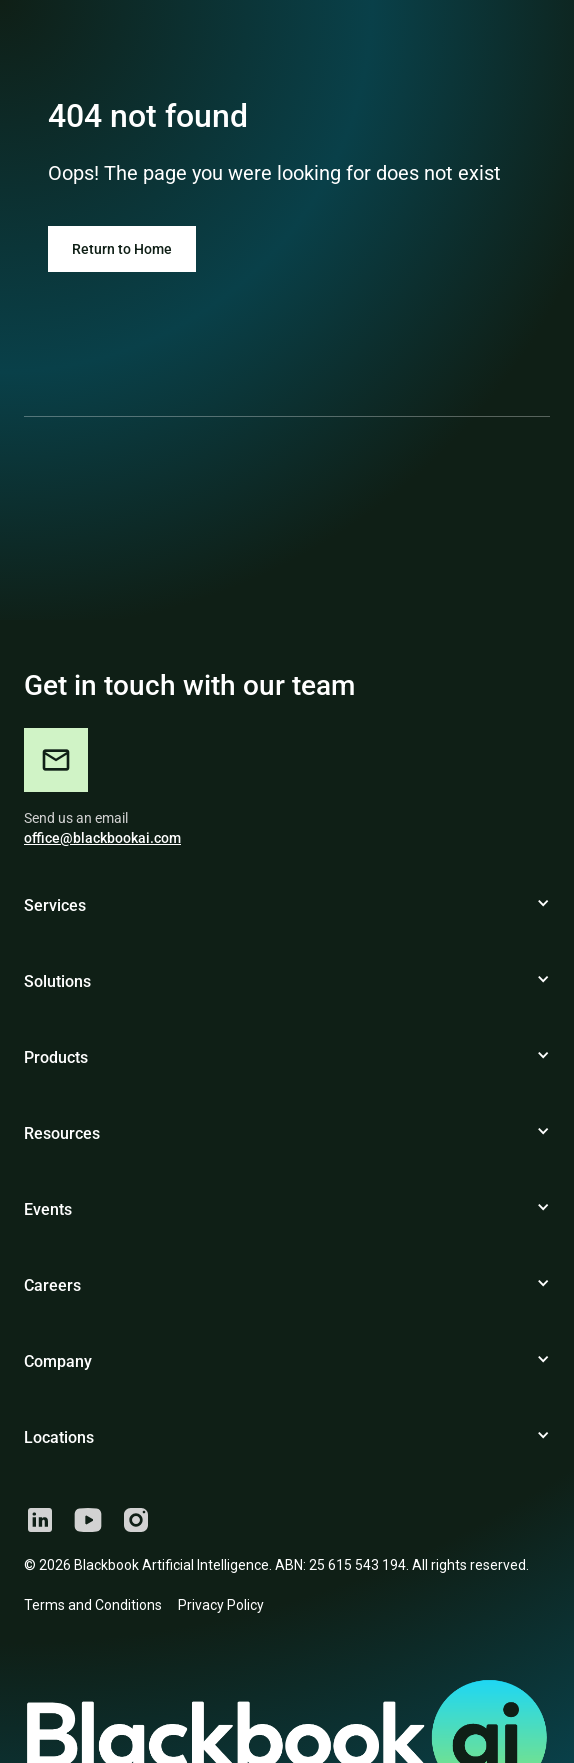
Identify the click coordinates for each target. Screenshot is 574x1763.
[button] (287, 914)
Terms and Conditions (93, 1605)
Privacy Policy (221, 1605)
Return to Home (122, 249)
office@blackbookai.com (102, 838)
